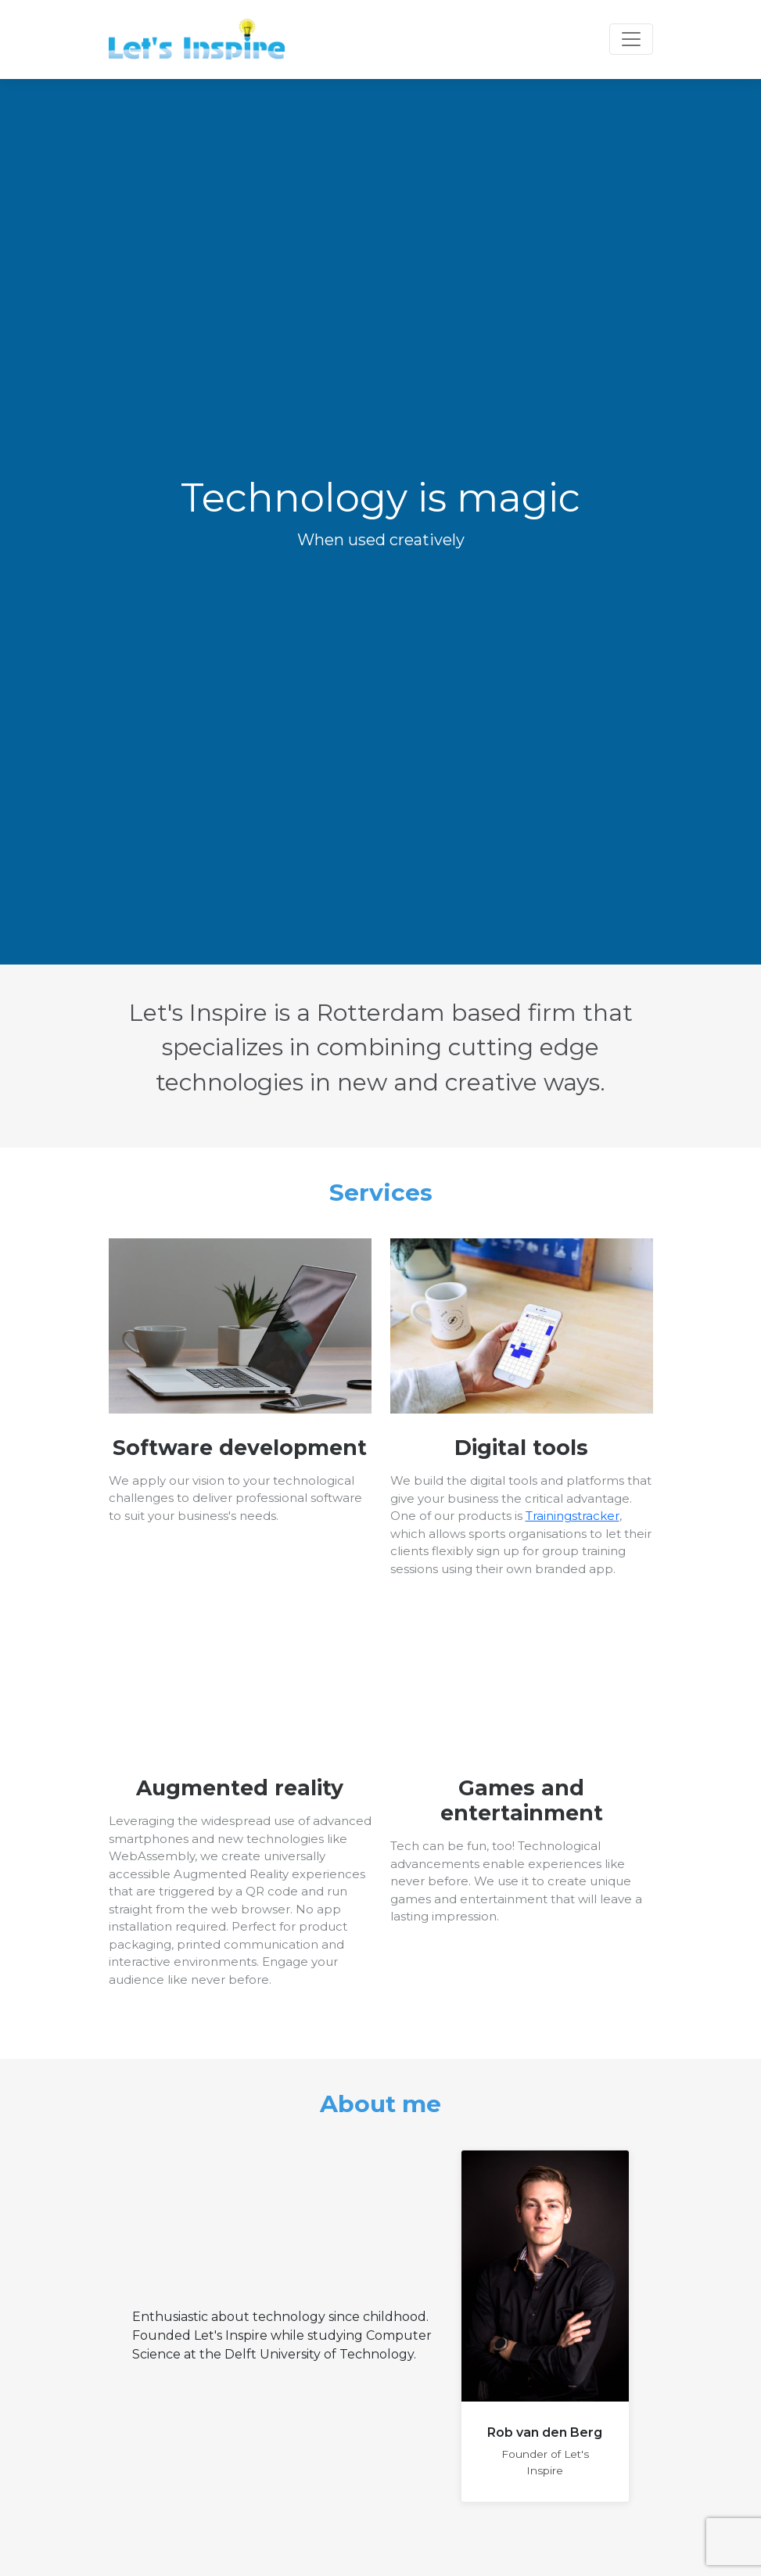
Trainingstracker (572, 1515)
